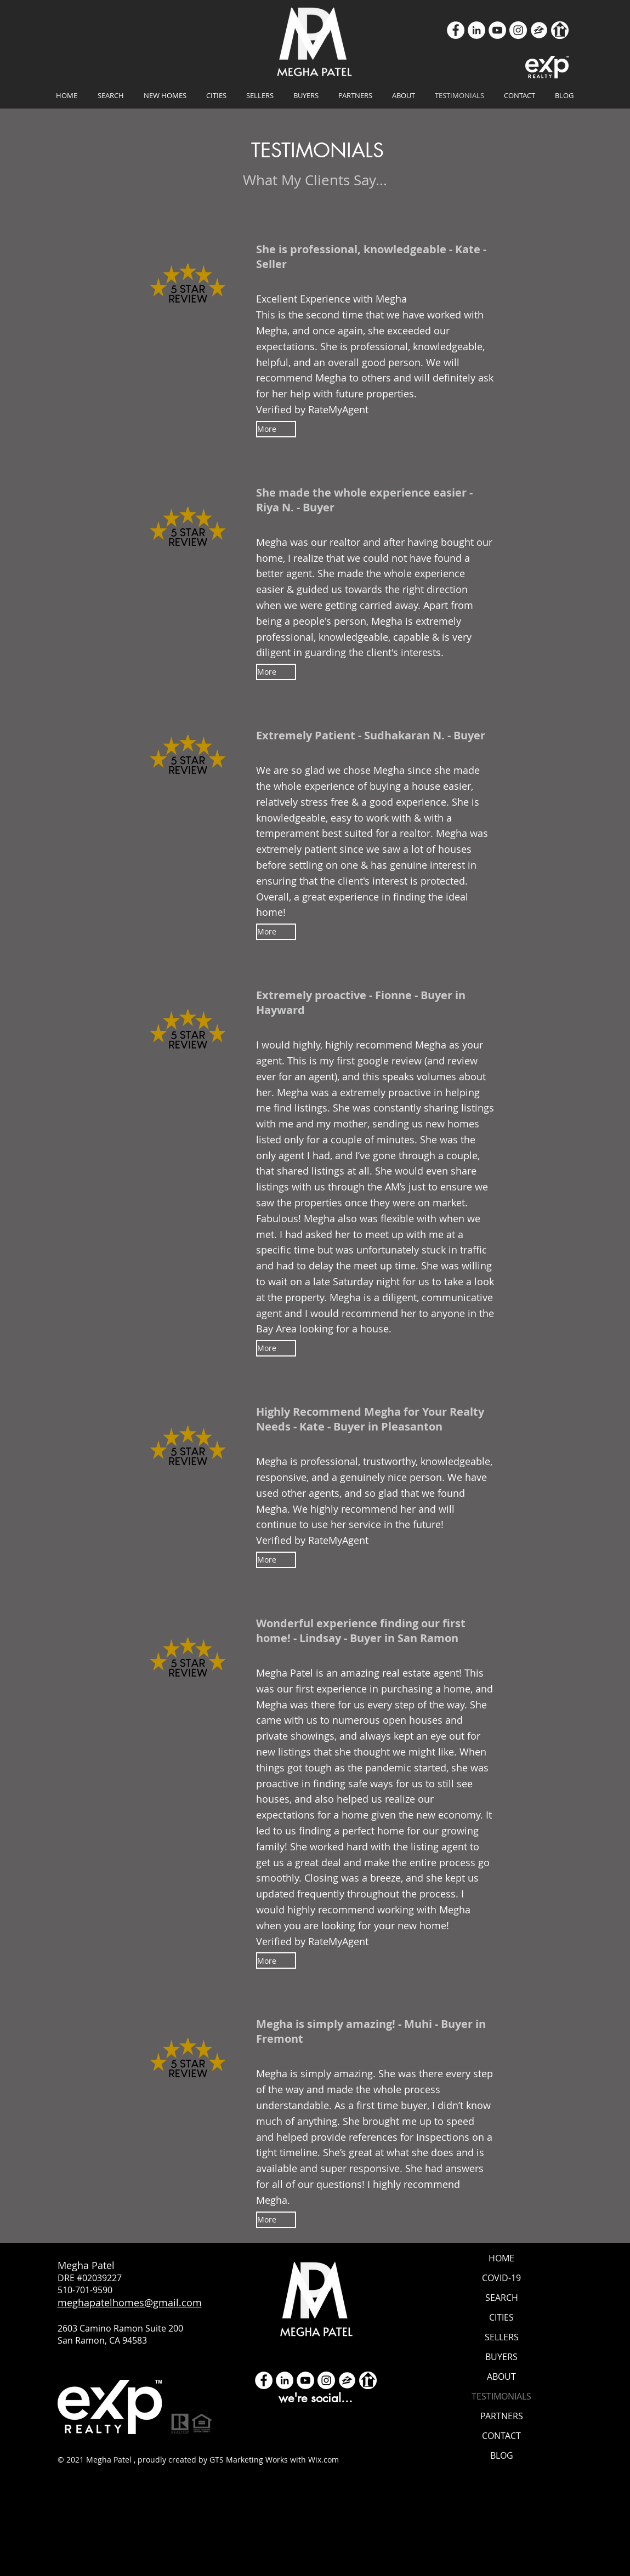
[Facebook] (455, 30)
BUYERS (501, 2357)
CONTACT (501, 2436)
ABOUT (501, 2376)
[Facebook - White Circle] (264, 2380)
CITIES (501, 2317)
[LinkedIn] (476, 30)
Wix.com (323, 2459)
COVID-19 (501, 2278)
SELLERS (502, 2337)
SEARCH (501, 2298)
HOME (501, 2258)
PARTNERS (501, 2416)
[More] (276, 429)
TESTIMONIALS (501, 2396)
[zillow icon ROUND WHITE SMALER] (539, 30)
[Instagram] (518, 30)
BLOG (501, 2455)
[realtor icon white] (560, 30)
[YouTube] (497, 30)
